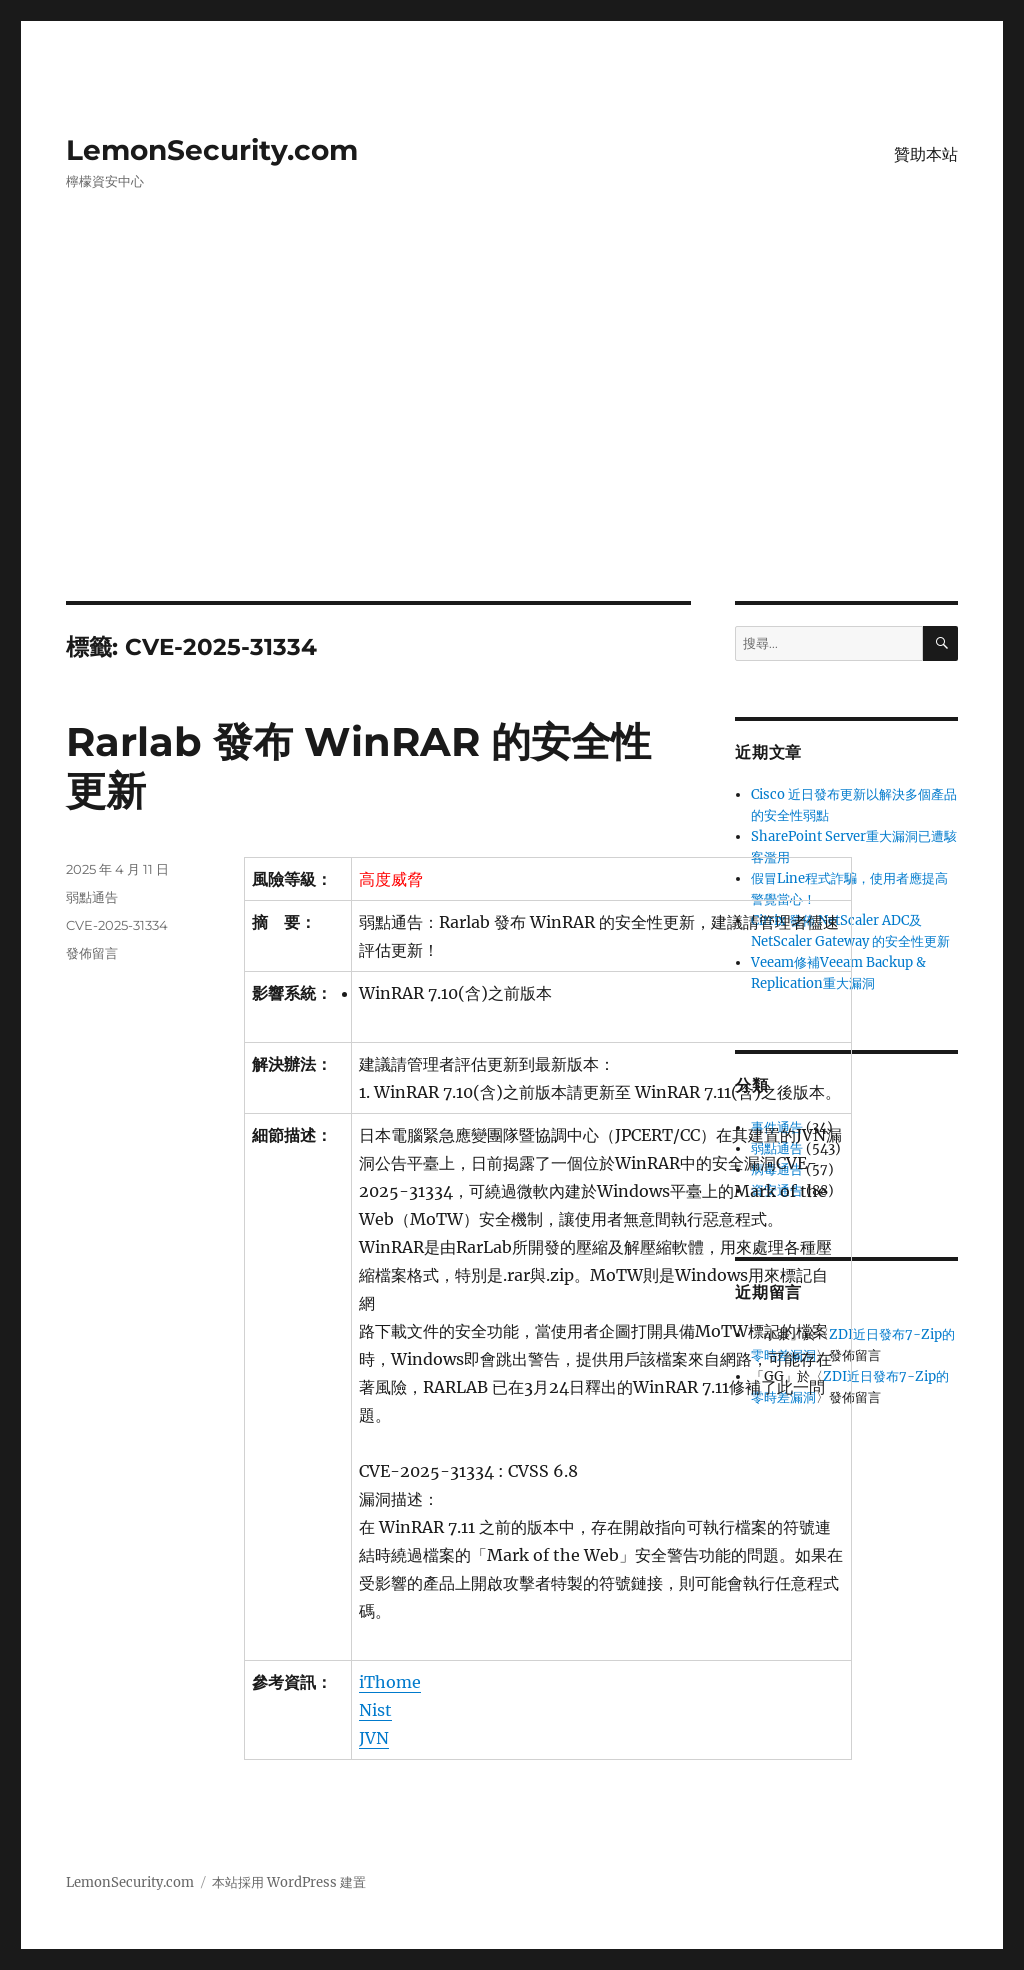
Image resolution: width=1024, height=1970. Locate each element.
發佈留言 (92, 953)
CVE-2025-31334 (117, 925)
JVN (374, 1738)
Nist (375, 1710)
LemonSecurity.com (212, 150)
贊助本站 (926, 154)
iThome (390, 1682)
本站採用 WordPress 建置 (289, 1882)
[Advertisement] (516, 453)
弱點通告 (92, 897)
